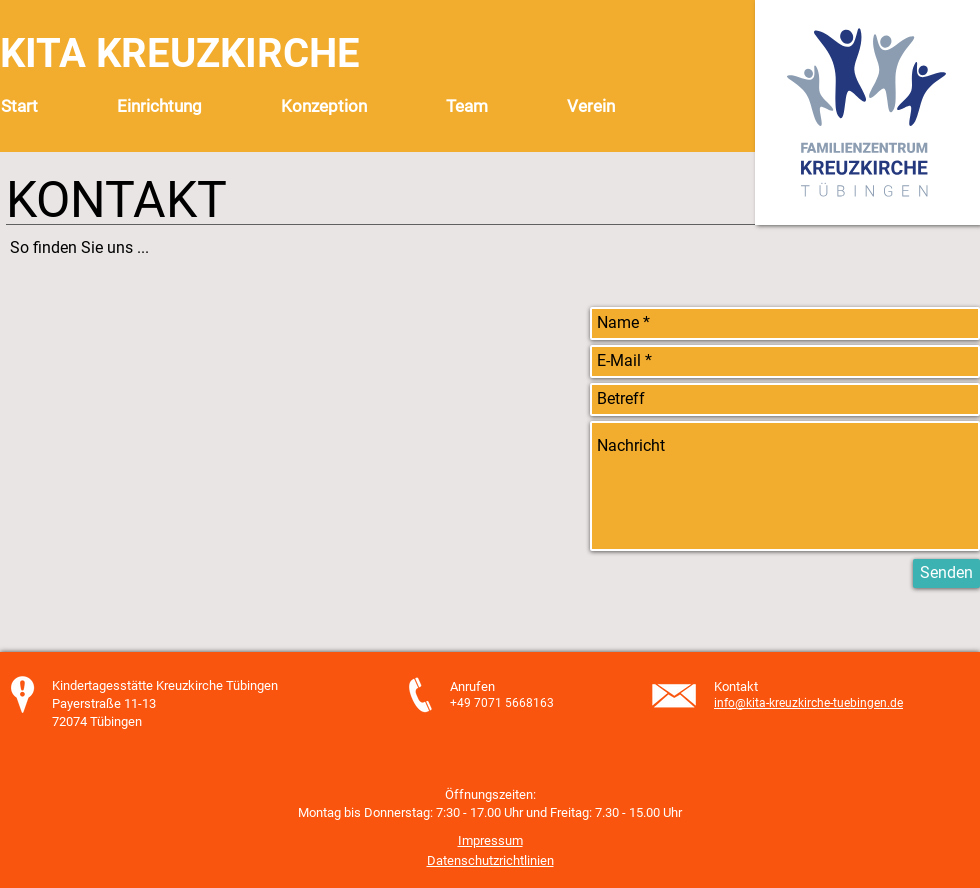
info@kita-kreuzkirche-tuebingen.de (808, 703)
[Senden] (946, 573)
